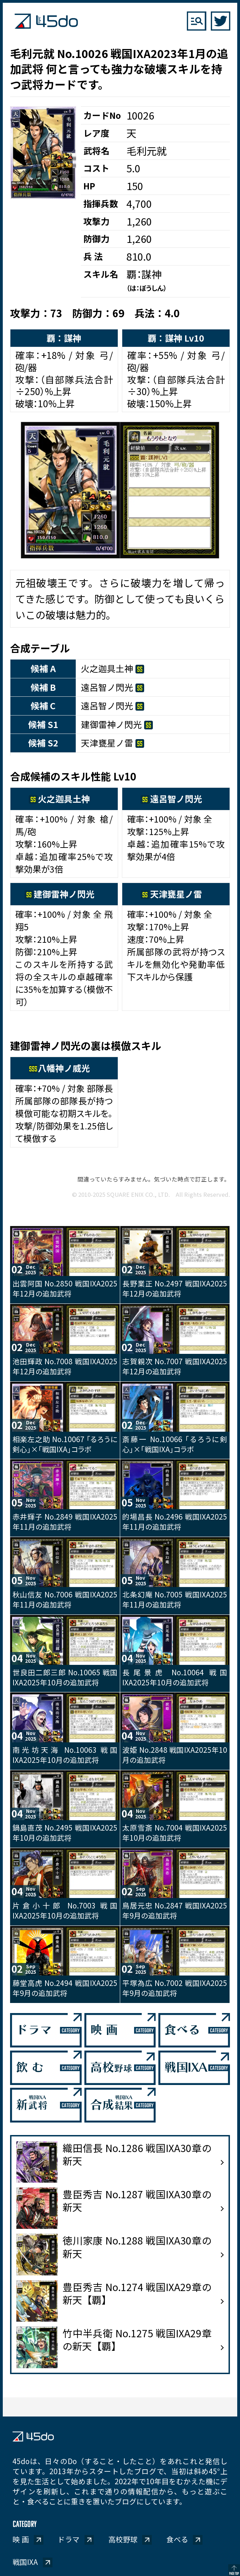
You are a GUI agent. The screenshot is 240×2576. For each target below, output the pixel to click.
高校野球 (123, 2539)
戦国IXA (25, 2562)
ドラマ (69, 2539)
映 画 (21, 2539)
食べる (177, 2539)
